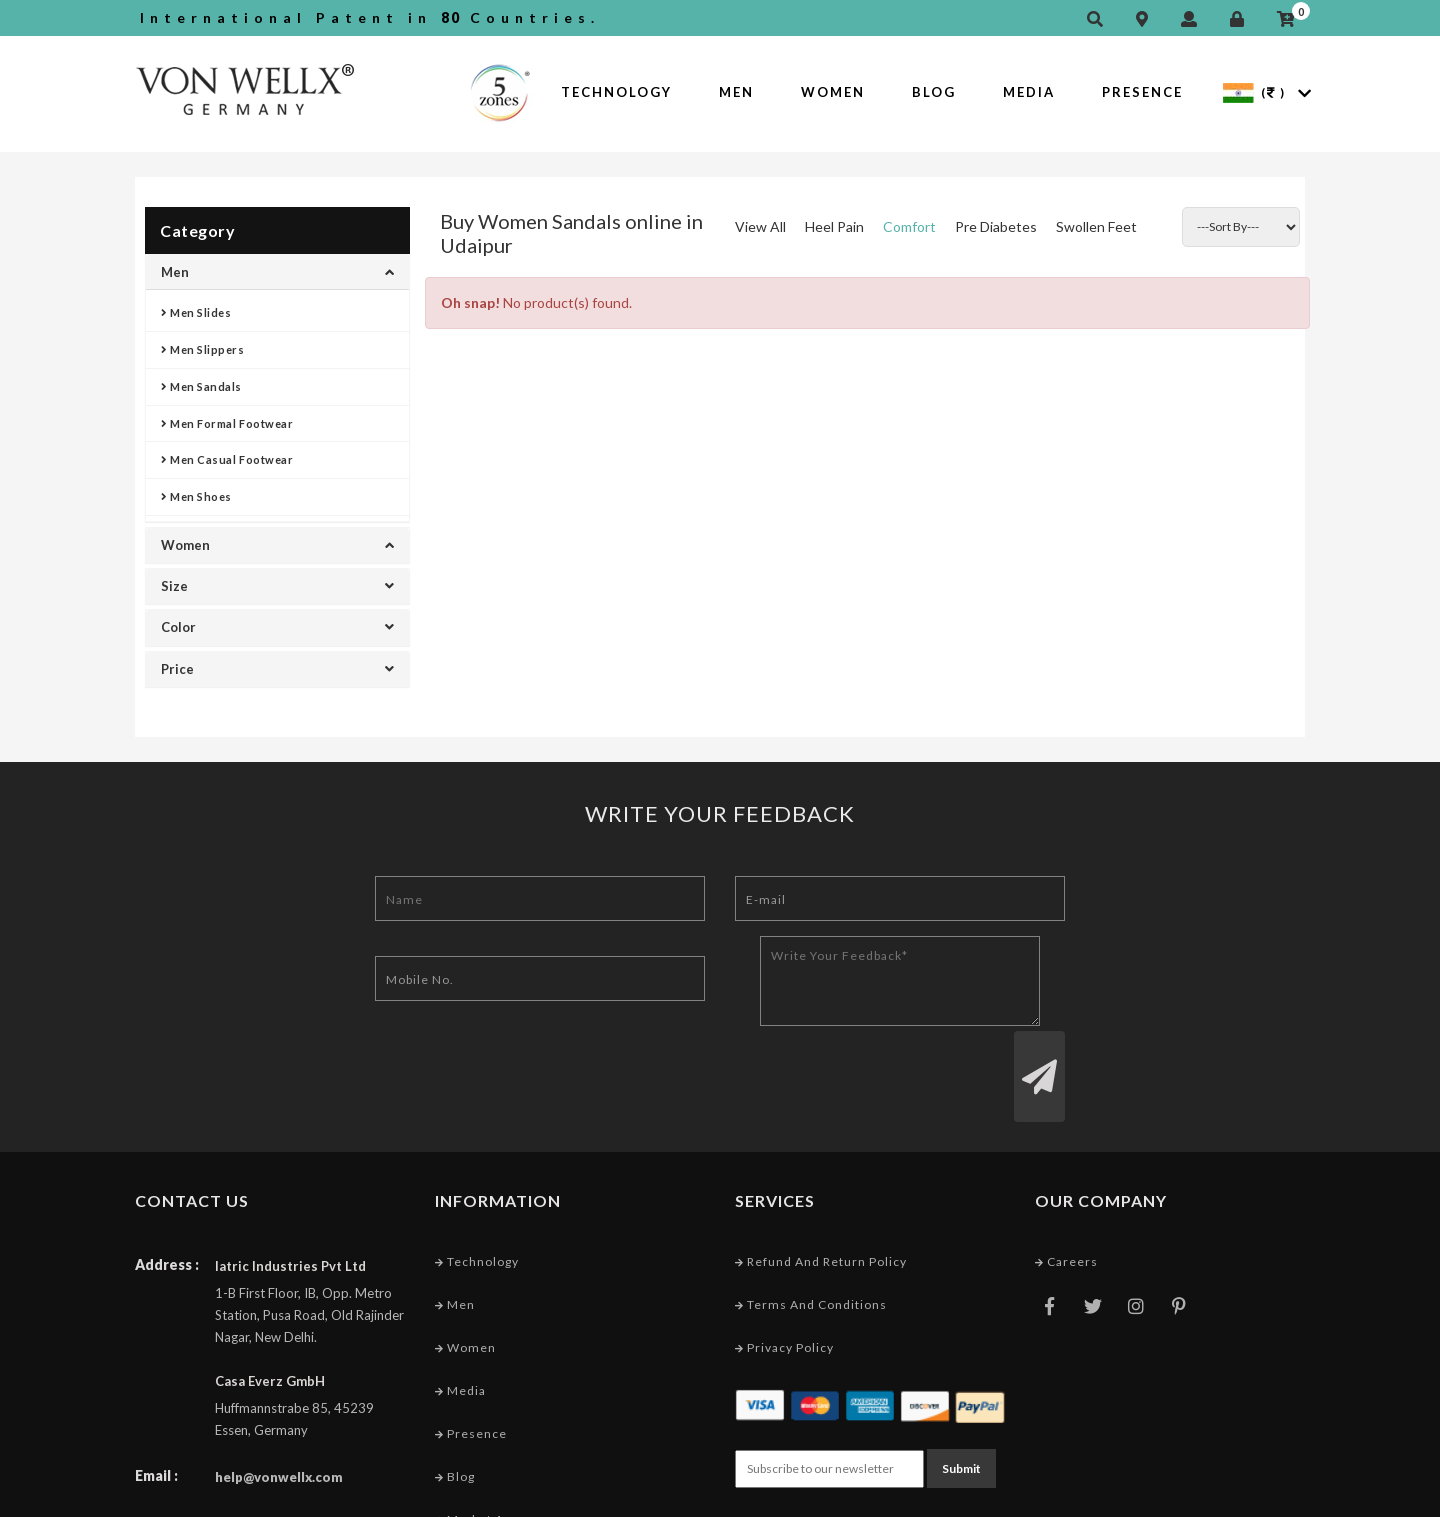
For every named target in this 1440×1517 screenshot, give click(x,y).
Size (277, 586)
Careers (1066, 1185)
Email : (156, 1399)
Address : (167, 1188)
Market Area (480, 1443)
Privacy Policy (784, 1271)
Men (736, 92)
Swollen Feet (1096, 226)
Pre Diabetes (996, 226)
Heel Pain (834, 226)
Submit (961, 1392)
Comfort (909, 226)
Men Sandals (201, 386)
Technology (616, 92)
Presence (1142, 92)
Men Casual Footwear (227, 459)
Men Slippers (203, 349)
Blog (934, 92)
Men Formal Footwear (227, 423)
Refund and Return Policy (821, 1185)
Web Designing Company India (1207, 1496)
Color (277, 627)
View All (760, 226)
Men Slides (196, 312)
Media (1029, 92)
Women (833, 92)
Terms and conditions (811, 1228)
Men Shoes (196, 496)
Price (277, 669)
